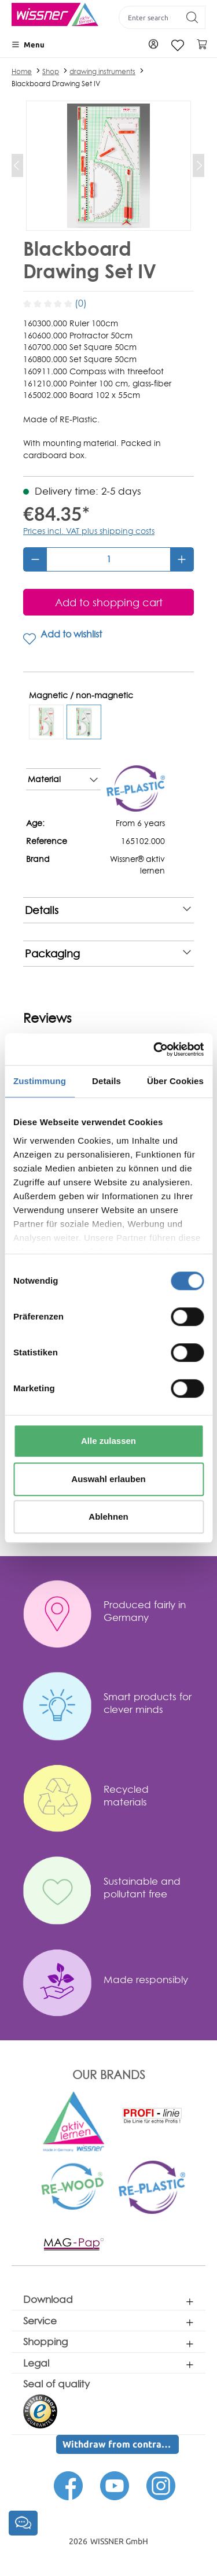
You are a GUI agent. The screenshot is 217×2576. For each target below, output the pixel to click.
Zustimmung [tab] (39, 1081)
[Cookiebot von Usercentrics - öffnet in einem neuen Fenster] (154, 1049)
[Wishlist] (177, 45)
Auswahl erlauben (108, 1479)
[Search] (192, 17)
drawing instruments (102, 71)
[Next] (198, 165)
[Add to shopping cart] (108, 602)
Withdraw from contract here (120, 2444)
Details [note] (108, 910)
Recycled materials (126, 1795)
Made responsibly (146, 1979)
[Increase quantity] (181, 559)
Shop (50, 71)
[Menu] (28, 44)
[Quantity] (108, 559)
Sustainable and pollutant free (142, 1887)
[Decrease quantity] (35, 559)
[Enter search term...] (149, 17)
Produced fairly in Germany (145, 1610)
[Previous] (17, 165)
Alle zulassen (108, 1441)
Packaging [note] (108, 954)
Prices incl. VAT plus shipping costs (89, 531)
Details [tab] (106, 1081)
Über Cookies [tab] (175, 1081)
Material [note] (63, 779)
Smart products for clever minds (148, 1702)
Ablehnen (108, 1516)
